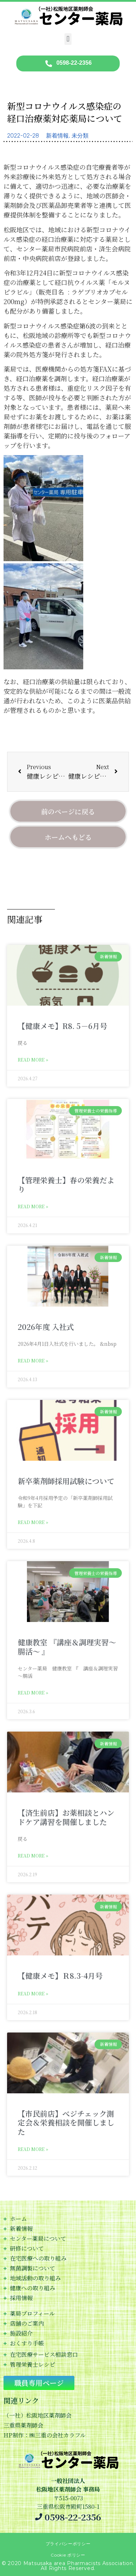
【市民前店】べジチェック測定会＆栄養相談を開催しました (66, 2122)
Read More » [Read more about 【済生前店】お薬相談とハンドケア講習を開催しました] (33, 1856)
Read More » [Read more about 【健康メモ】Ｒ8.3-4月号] (33, 1993)
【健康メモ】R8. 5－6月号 (62, 1025)
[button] (67, 39)
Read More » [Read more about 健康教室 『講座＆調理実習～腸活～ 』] (33, 1693)
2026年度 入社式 (46, 1326)
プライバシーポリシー (68, 2543)
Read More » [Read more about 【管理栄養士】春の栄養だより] (33, 1206)
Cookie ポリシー (68, 2555)
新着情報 (57, 135)
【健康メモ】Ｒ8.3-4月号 (60, 1975)
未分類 (80, 135)
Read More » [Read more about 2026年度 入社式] (33, 1360)
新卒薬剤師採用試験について (66, 1481)
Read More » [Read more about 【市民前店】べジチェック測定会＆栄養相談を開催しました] (33, 2149)
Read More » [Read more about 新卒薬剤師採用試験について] (33, 1522)
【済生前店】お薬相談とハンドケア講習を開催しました (66, 1817)
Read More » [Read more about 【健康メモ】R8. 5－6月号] (33, 1060)
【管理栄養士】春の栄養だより (66, 1184)
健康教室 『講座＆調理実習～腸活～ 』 (67, 1646)
